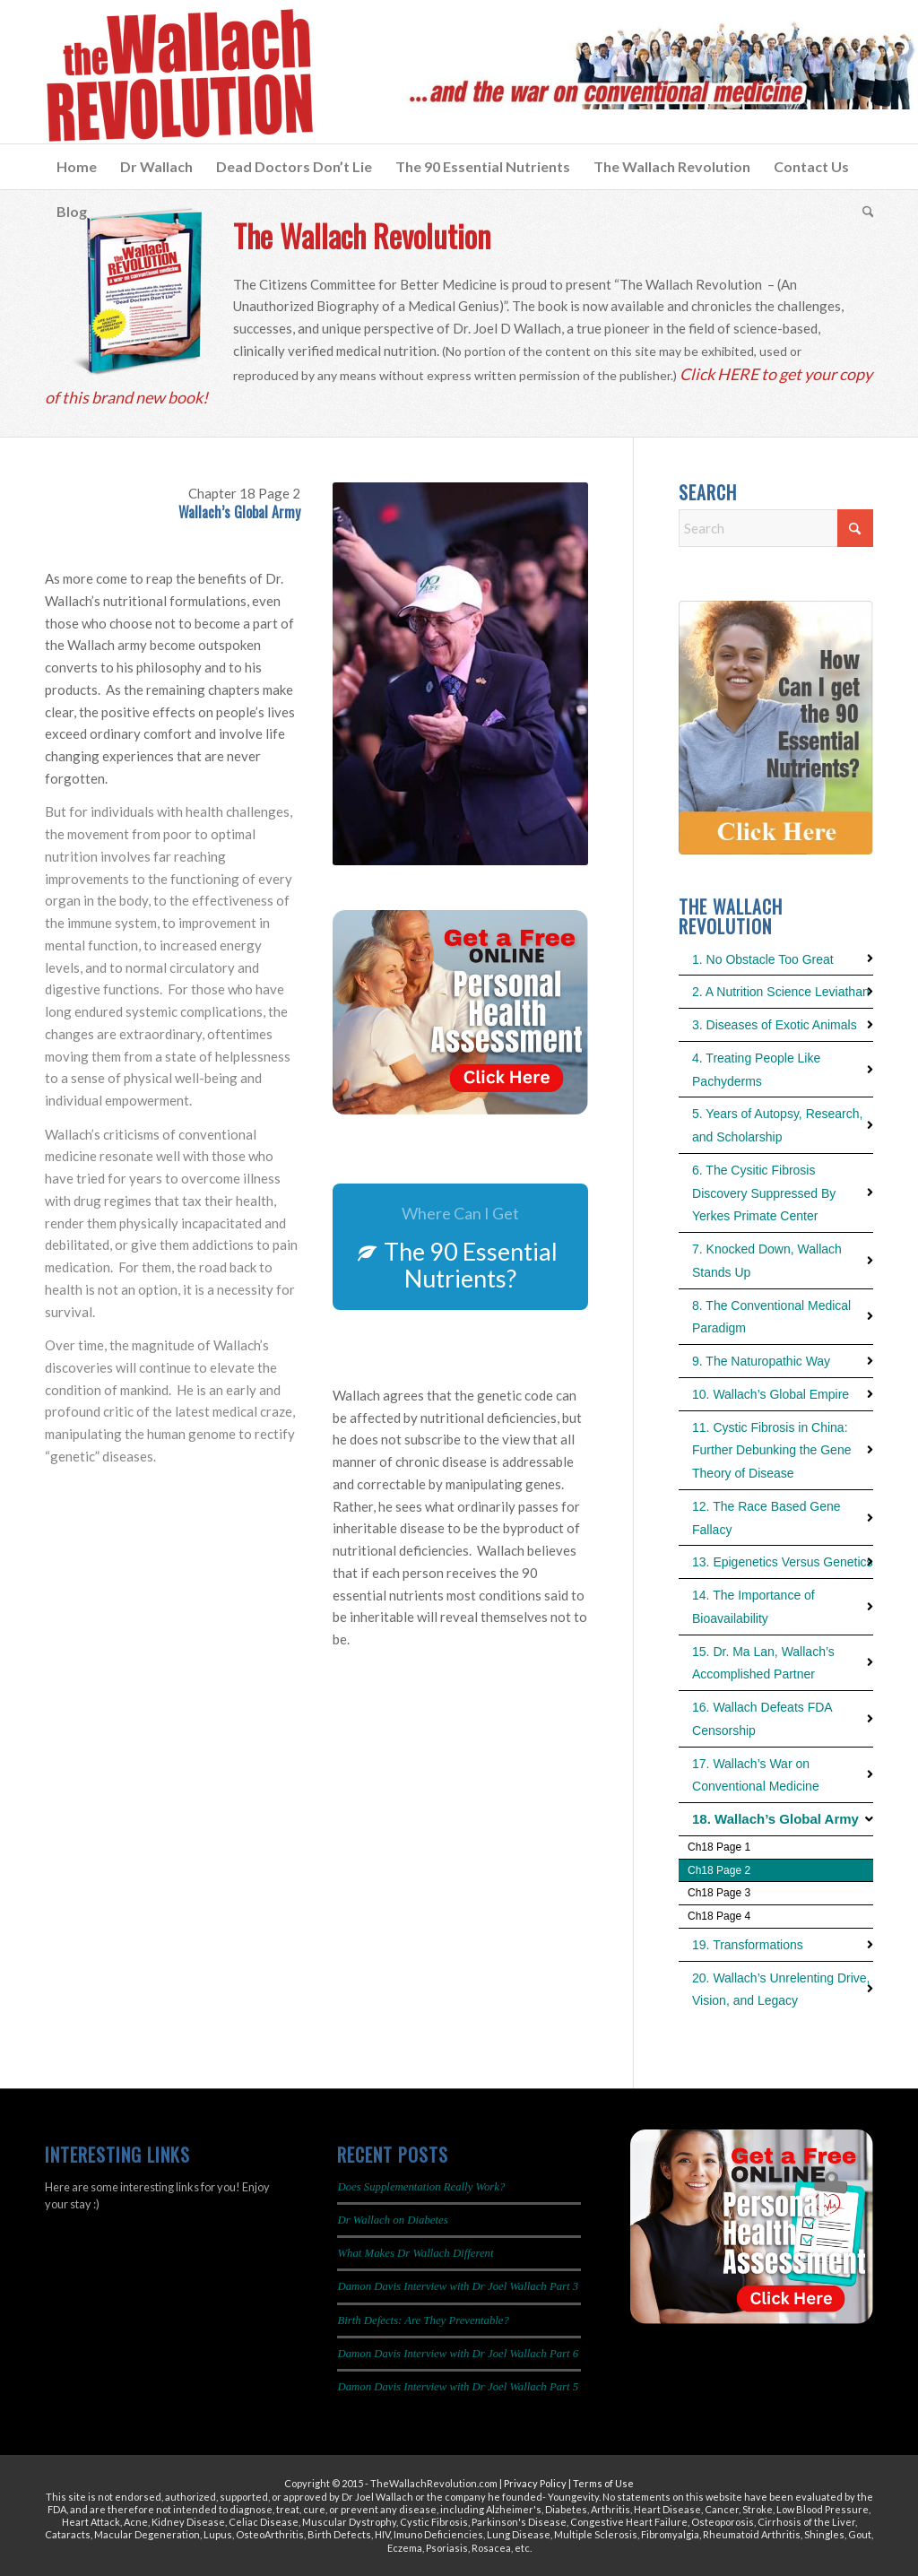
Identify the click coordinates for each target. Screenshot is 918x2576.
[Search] (862, 211)
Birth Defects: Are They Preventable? (422, 2320)
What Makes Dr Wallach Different (415, 2253)
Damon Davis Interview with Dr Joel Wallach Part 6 (457, 2353)
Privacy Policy (535, 2483)
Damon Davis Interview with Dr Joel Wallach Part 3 (457, 2286)
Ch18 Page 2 (719, 1870)
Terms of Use (603, 2483)
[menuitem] (76, 166)
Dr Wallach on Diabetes (392, 2220)
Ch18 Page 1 (719, 1847)
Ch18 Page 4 (719, 1916)
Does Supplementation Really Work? (421, 2187)
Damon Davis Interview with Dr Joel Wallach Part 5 (457, 2387)
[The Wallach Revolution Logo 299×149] (179, 76)
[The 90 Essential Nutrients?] (460, 1247)
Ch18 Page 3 (719, 1892)
